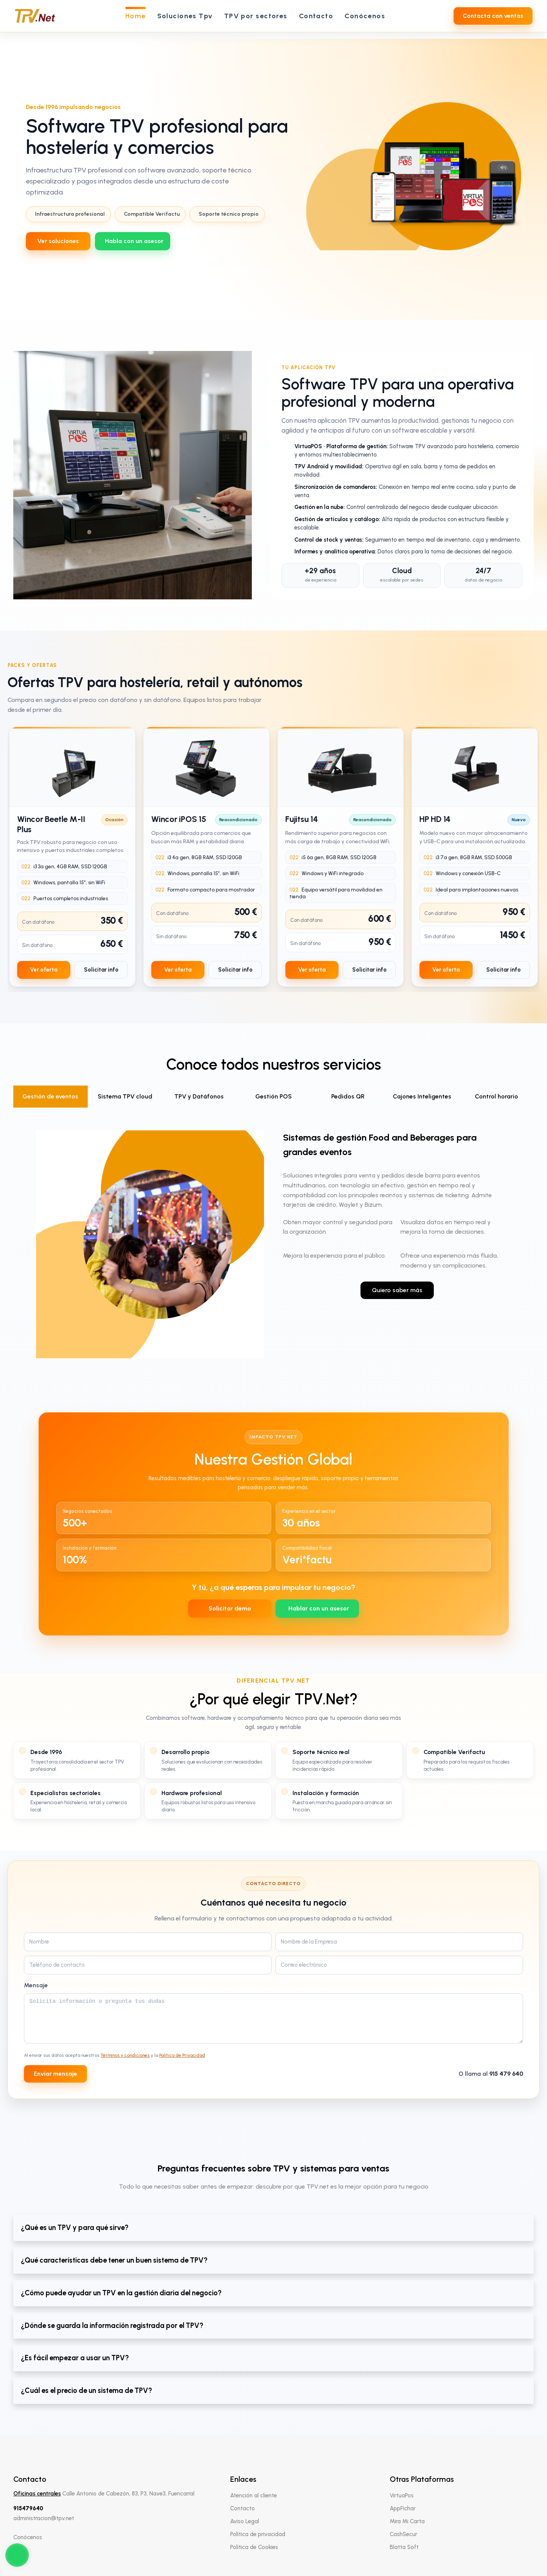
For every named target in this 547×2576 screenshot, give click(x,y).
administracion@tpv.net (43, 2518)
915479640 (28, 2508)
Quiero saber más (397, 1290)
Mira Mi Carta (407, 2521)
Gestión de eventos (50, 1096)
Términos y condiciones (125, 2055)
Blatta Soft (404, 2547)
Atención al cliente (253, 2495)
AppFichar (403, 2508)
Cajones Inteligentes (422, 1096)
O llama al (490, 2073)
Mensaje (36, 1985)
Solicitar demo (230, 1608)
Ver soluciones (58, 241)
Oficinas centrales (37, 2493)
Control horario (496, 1096)
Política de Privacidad (182, 2055)
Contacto (242, 2508)
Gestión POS (273, 1096)
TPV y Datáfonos (199, 1096)
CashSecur (403, 2534)
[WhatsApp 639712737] (132, 241)
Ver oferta (43, 969)
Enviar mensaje (55, 2073)
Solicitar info (101, 969)
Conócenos (27, 2537)
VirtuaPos (402, 2495)
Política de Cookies (254, 2547)
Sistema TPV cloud (125, 1096)
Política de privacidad (257, 2534)
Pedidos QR (348, 1096)
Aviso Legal (244, 2521)
